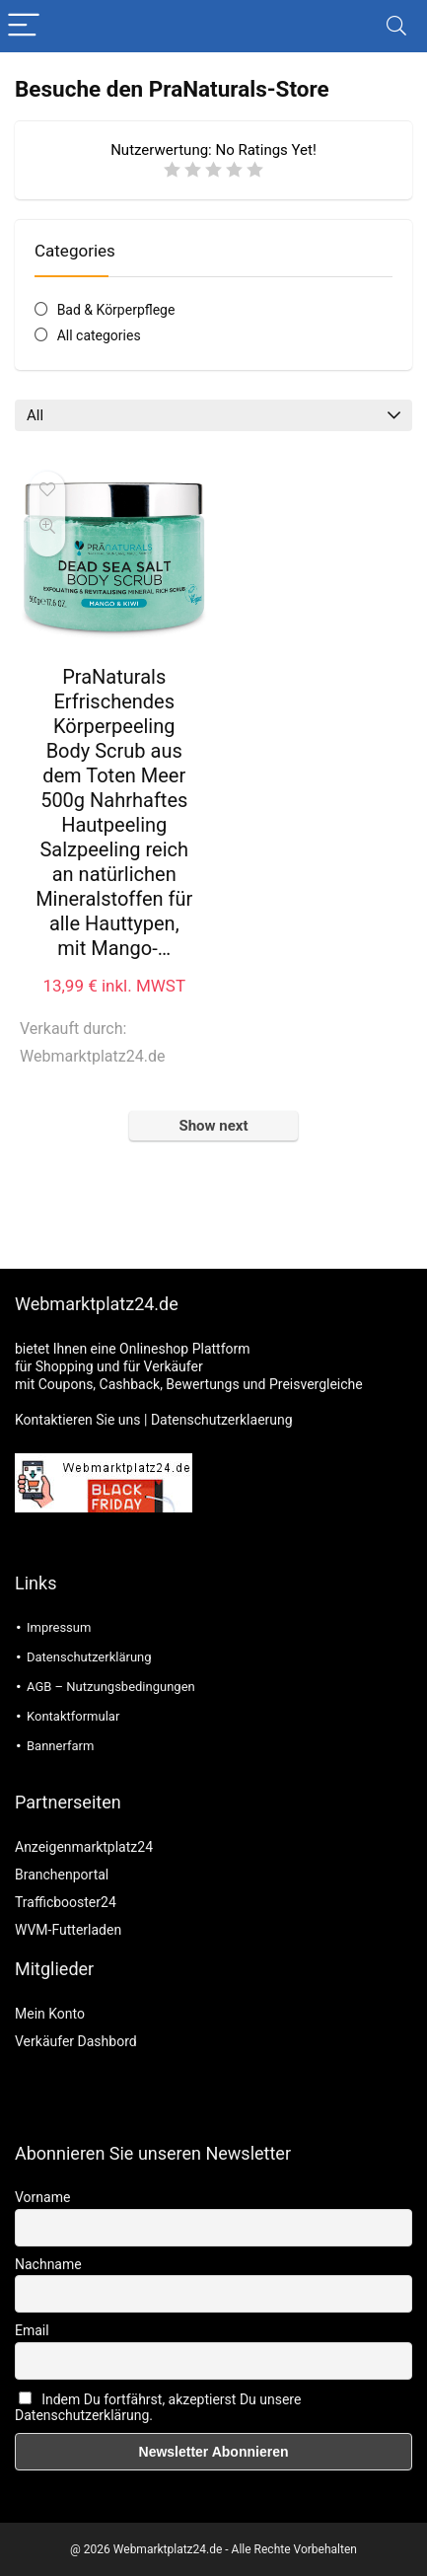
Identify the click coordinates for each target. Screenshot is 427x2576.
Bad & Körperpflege (116, 310)
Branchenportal (61, 1874)
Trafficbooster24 (65, 1902)
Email (32, 2330)
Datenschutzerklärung (89, 1657)
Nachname (48, 2264)
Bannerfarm (60, 1745)
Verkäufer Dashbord (76, 2041)
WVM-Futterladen (68, 1930)
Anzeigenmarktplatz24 (84, 1847)
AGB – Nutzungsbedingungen (111, 1686)
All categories (99, 335)
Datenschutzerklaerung (222, 1420)
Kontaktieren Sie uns (78, 1420)
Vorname (42, 2197)
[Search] (396, 26)
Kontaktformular (73, 1716)
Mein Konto (50, 2014)
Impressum (59, 1627)
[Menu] (23, 26)
